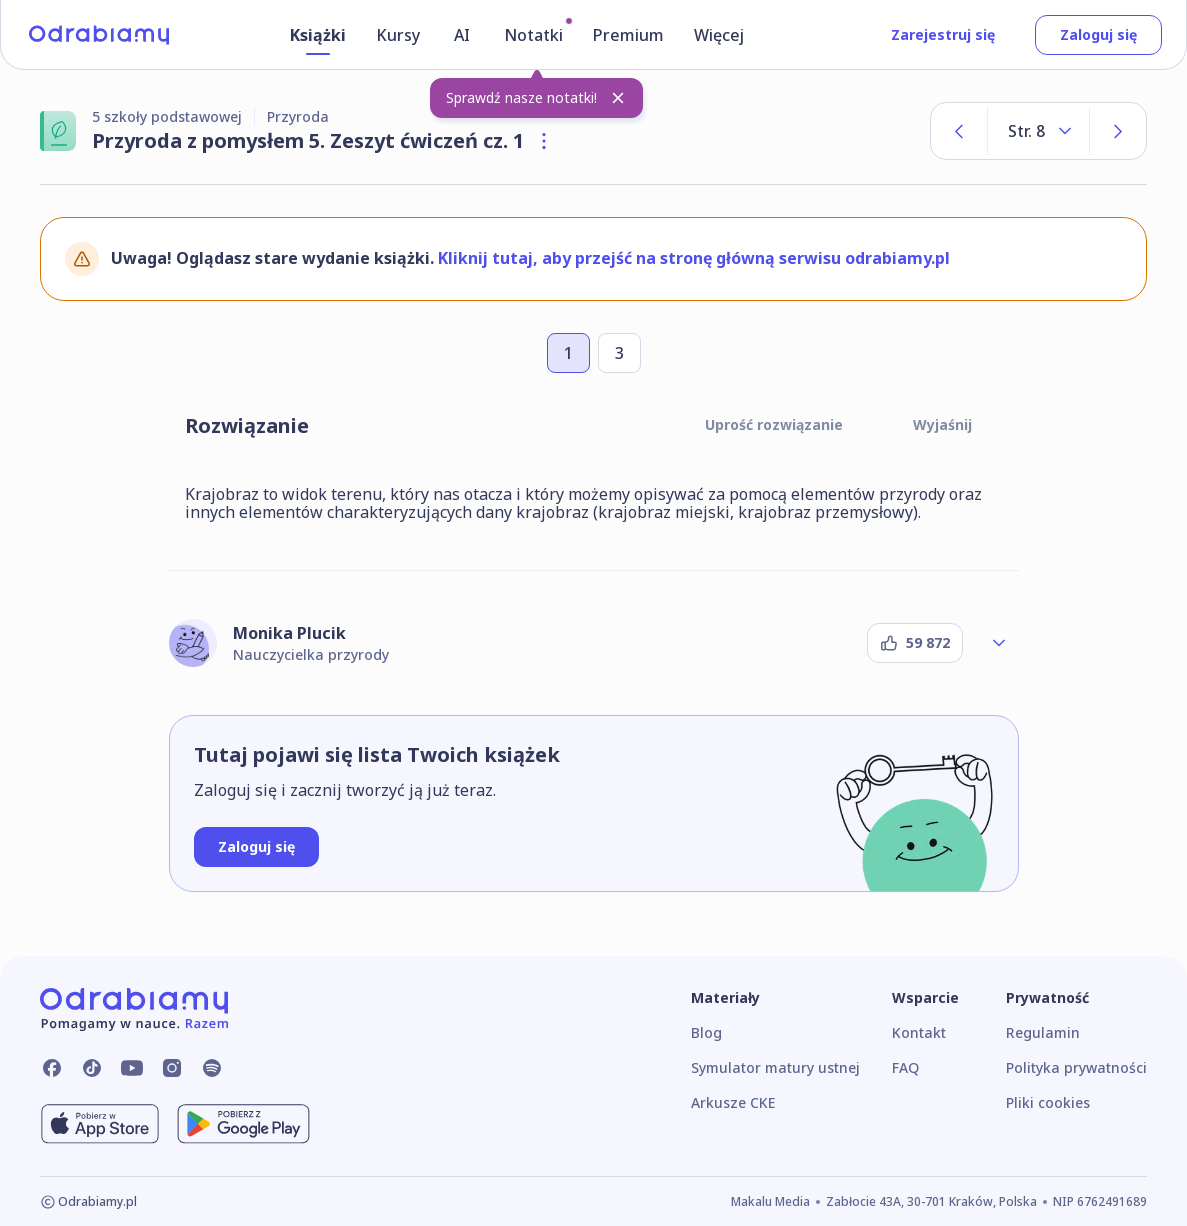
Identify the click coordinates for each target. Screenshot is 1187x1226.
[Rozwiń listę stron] (1038, 131)
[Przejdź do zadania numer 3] (619, 353)
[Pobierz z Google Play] (243, 1124)
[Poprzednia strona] (959, 131)
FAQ (905, 1067)
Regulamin (1043, 1032)
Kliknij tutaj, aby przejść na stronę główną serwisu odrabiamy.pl (694, 258)
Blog (706, 1032)
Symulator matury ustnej (775, 1067)
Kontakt (919, 1032)
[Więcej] (722, 39)
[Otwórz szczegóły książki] (544, 141)
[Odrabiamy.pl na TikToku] (92, 1068)
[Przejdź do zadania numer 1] (568, 353)
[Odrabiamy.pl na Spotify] (212, 1068)
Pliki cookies (1048, 1102)
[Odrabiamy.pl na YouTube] (132, 1068)
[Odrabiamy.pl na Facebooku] (52, 1068)
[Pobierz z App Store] (100, 1124)
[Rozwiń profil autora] (999, 643)
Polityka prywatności (1076, 1067)
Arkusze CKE (733, 1102)
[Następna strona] (1118, 131)
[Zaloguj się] (256, 847)
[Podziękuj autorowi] (915, 643)
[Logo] (99, 35)
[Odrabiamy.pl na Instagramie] (172, 1068)
